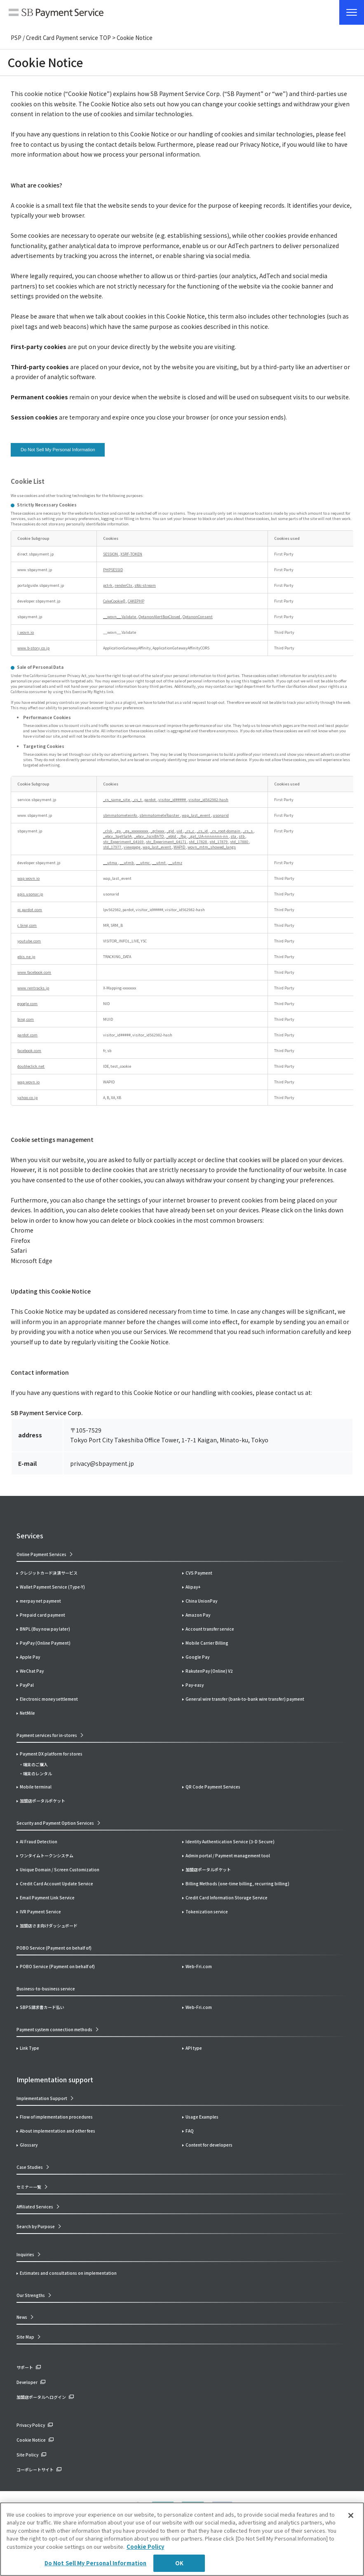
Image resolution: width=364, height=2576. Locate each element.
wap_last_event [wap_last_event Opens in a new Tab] (196, 815)
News (21, 2317)
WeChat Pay (32, 1671)
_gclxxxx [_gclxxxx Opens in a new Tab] (157, 831)
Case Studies (29, 2167)
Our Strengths (30, 2295)
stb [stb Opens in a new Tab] (242, 836)
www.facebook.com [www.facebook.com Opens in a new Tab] (34, 972)
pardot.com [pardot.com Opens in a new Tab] (27, 1035)
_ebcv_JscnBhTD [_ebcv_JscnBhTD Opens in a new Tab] (149, 836)
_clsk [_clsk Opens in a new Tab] (108, 831)
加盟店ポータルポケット (208, 1869)
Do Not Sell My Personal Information (58, 449)
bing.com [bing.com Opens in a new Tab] (25, 1019)
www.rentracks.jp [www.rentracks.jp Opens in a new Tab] (33, 988)
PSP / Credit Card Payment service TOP (61, 38)
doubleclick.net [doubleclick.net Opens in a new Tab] (31, 1066)
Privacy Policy (30, 2425)
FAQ (190, 2131)
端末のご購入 (35, 1764)
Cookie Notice (31, 2440)
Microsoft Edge (31, 1260)
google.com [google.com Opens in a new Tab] (27, 1003)
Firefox (20, 1240)
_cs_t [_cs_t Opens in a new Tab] (137, 799)
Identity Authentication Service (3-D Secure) (230, 1841)
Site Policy (27, 2455)
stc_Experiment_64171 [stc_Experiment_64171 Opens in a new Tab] (166, 841)
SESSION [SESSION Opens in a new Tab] (111, 554)
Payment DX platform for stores (51, 1754)
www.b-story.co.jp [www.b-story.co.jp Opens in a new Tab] (33, 648)
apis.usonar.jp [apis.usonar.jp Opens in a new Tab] (30, 894)
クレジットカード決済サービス (48, 1573)
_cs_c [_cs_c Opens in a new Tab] (190, 831)
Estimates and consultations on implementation (68, 2273)
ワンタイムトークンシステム (46, 1855)
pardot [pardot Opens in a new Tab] (150, 799)
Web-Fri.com (199, 1966)
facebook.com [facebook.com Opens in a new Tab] (29, 1050)
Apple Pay (30, 1657)
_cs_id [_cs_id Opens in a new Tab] (203, 831)
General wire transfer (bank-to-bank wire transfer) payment (245, 1699)
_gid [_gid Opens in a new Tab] (171, 831)
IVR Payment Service (40, 1911)
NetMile (27, 1713)
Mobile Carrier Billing (207, 1643)
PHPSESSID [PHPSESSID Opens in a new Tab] (113, 569)
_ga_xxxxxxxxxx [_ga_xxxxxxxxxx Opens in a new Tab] (136, 831)
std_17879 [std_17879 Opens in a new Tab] (218, 841)
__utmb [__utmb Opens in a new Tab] (127, 862)
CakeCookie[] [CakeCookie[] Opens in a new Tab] (114, 601)
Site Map (25, 2337)
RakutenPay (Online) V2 (209, 1671)
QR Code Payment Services (213, 1787)
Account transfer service (210, 1629)
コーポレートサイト (35, 2469)
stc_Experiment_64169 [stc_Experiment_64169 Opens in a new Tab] (123, 841)
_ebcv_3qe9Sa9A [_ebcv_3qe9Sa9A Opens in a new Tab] (117, 836)
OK (179, 2563)
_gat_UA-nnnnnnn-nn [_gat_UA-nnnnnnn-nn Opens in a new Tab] (208, 836)
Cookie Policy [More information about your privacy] (145, 2546)
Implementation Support (41, 2098)
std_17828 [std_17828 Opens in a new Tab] (198, 841)
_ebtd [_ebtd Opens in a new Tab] (171, 836)
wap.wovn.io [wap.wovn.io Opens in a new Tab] (28, 878)
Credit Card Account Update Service (56, 1883)
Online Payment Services (41, 1554)
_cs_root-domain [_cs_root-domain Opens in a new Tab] (225, 831)
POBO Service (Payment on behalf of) (57, 1966)
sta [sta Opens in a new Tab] (233, 836)
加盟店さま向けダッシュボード (48, 1925)
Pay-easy (195, 1685)
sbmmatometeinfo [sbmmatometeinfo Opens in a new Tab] (120, 815)
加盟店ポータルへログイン (41, 2397)
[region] (182, 2539)
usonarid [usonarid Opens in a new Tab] (221, 815)
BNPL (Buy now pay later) (45, 1629)
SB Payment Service (56, 14)
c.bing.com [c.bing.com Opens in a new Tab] (27, 925)
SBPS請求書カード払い (42, 2007)
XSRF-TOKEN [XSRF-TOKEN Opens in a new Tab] (131, 554)
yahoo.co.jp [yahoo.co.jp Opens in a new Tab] (27, 1097)
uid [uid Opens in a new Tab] (179, 831)
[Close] (351, 2515)
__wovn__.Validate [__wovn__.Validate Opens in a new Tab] (120, 616)
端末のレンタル (37, 1773)
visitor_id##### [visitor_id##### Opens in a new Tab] (172, 799)
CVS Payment (199, 1573)
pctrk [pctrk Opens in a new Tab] (108, 585)
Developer (27, 2382)
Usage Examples (202, 2117)
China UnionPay (201, 1601)
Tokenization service (207, 1911)
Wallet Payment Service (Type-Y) (52, 1587)
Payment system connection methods (54, 2029)
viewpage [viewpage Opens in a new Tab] (132, 847)
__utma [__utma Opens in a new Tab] (110, 862)
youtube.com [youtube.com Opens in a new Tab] (29, 941)
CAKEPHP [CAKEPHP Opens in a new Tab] (136, 601)
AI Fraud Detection (38, 1841)
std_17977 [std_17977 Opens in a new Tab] (112, 847)
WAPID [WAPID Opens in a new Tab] (180, 847)
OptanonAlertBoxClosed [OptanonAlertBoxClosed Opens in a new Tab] (160, 616)
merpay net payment (40, 1601)
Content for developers (209, 2145)
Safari (19, 1250)
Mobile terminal (36, 1787)
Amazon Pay (198, 1615)
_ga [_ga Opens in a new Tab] (118, 831)
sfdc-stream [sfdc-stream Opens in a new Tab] (145, 585)
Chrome (22, 1230)
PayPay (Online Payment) (45, 1643)
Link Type (29, 2048)
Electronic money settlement (49, 1699)
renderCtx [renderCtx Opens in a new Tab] (124, 585)
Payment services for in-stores (46, 1735)
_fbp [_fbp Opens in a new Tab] (182, 836)
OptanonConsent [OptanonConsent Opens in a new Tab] (198, 616)
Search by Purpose (35, 2226)
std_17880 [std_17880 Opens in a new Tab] (239, 841)
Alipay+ (193, 1587)
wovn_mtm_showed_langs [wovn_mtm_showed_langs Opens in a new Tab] (212, 847)
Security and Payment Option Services (55, 1823)
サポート (24, 2367)
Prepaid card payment (42, 1615)
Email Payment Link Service (47, 1897)
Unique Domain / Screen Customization (59, 1869)
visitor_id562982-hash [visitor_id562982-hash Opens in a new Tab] (208, 799)
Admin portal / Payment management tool (228, 1855)
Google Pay (197, 1657)
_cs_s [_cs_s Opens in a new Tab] (248, 831)
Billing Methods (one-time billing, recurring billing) (237, 1883)
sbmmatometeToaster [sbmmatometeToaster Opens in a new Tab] (159, 815)
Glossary (29, 2145)
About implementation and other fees (57, 2131)
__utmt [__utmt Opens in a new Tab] (159, 862)
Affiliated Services (34, 2206)
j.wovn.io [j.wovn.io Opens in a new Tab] (25, 632)
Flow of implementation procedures (56, 2117)
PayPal (27, 1685)
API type (194, 2048)
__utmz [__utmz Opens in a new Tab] (175, 862)
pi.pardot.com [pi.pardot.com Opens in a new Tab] (29, 909)
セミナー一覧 (28, 2187)
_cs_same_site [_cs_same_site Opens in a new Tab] (117, 799)
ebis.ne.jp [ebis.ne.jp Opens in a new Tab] (26, 956)
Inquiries (25, 2254)
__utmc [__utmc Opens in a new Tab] (143, 862)
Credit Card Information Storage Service (227, 1897)
